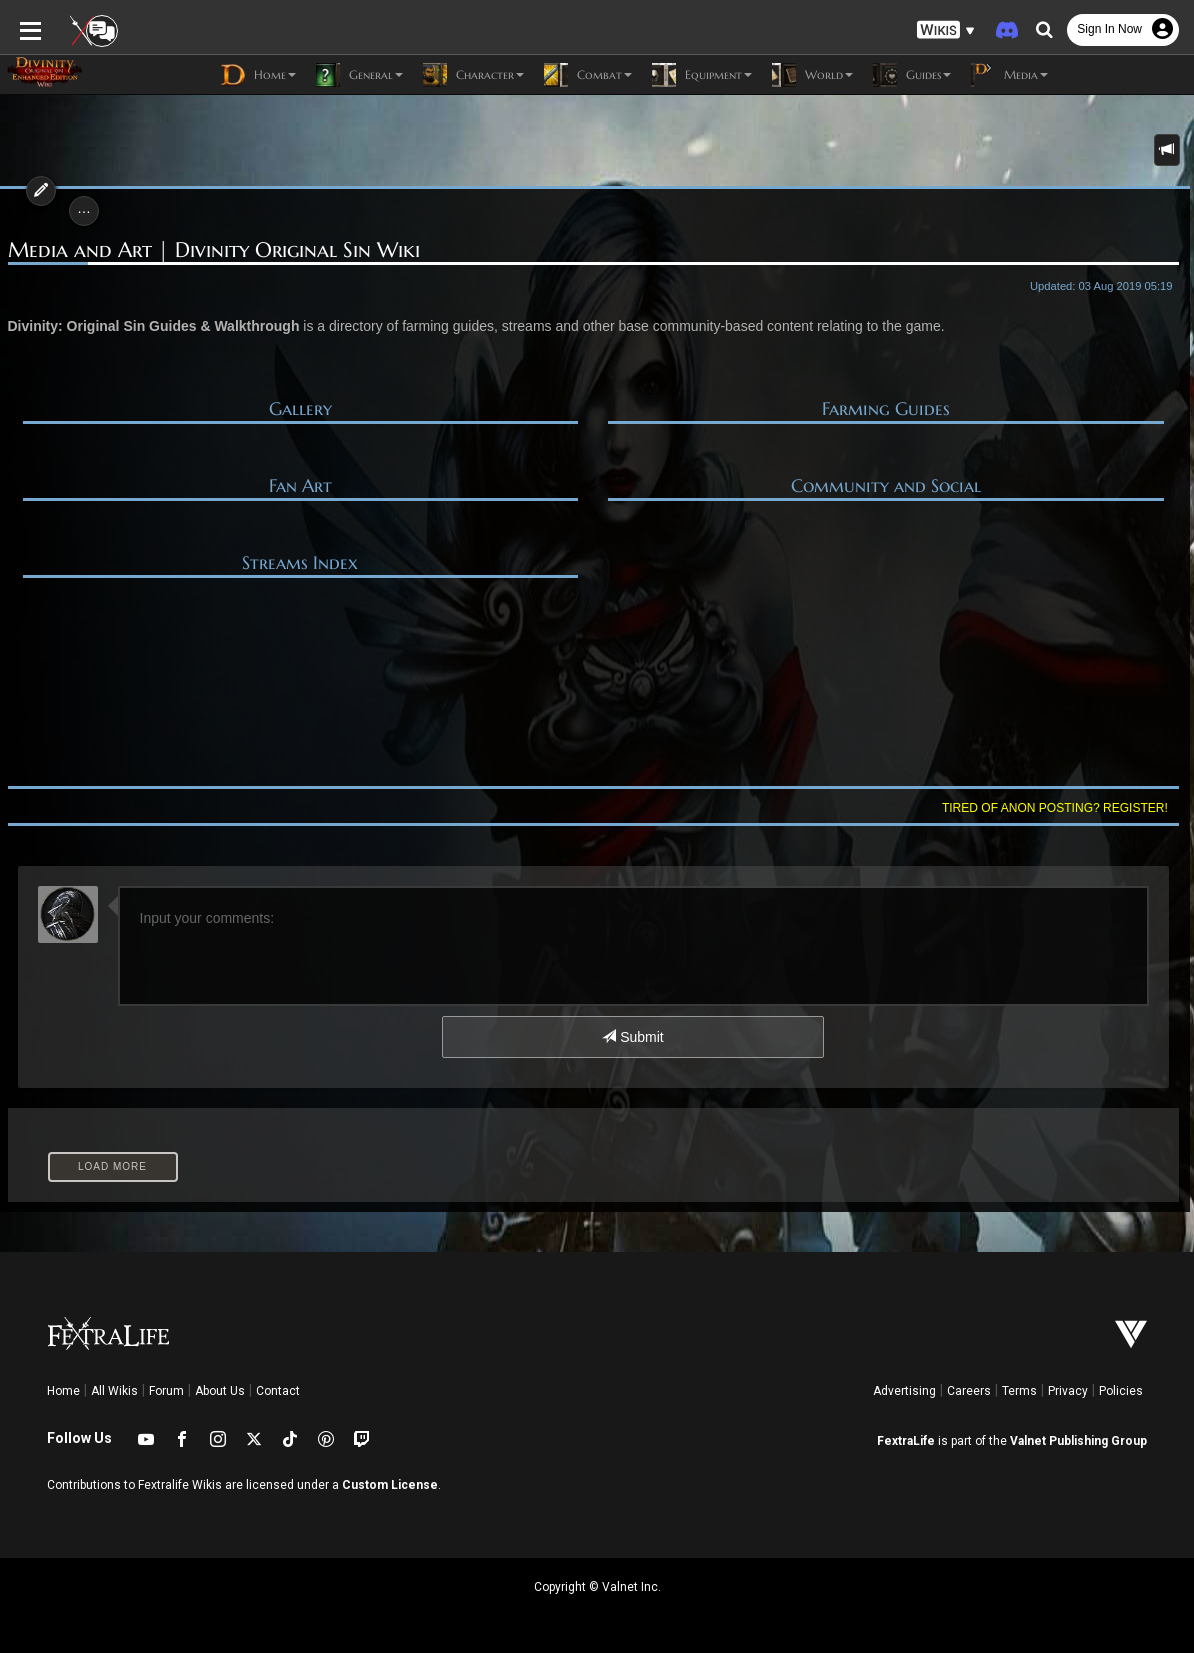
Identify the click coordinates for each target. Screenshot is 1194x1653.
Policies (1121, 1391)
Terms (1019, 1391)
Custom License (390, 1485)
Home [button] (258, 75)
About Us (220, 1391)
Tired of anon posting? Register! (1055, 808)
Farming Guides (886, 409)
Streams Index (300, 563)
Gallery (300, 409)
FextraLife (906, 1441)
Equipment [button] (702, 75)
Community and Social (886, 486)
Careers (969, 1391)
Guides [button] (912, 75)
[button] (946, 30)
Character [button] (473, 75)
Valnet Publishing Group (1078, 1441)
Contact (278, 1391)
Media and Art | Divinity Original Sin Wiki (214, 250)
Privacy (1068, 1391)
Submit (632, 1037)
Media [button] (1009, 75)
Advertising (904, 1391)
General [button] (359, 75)
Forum (166, 1391)
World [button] (812, 75)
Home (63, 1391)
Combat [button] (588, 75)
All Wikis (114, 1391)
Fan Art (300, 486)
